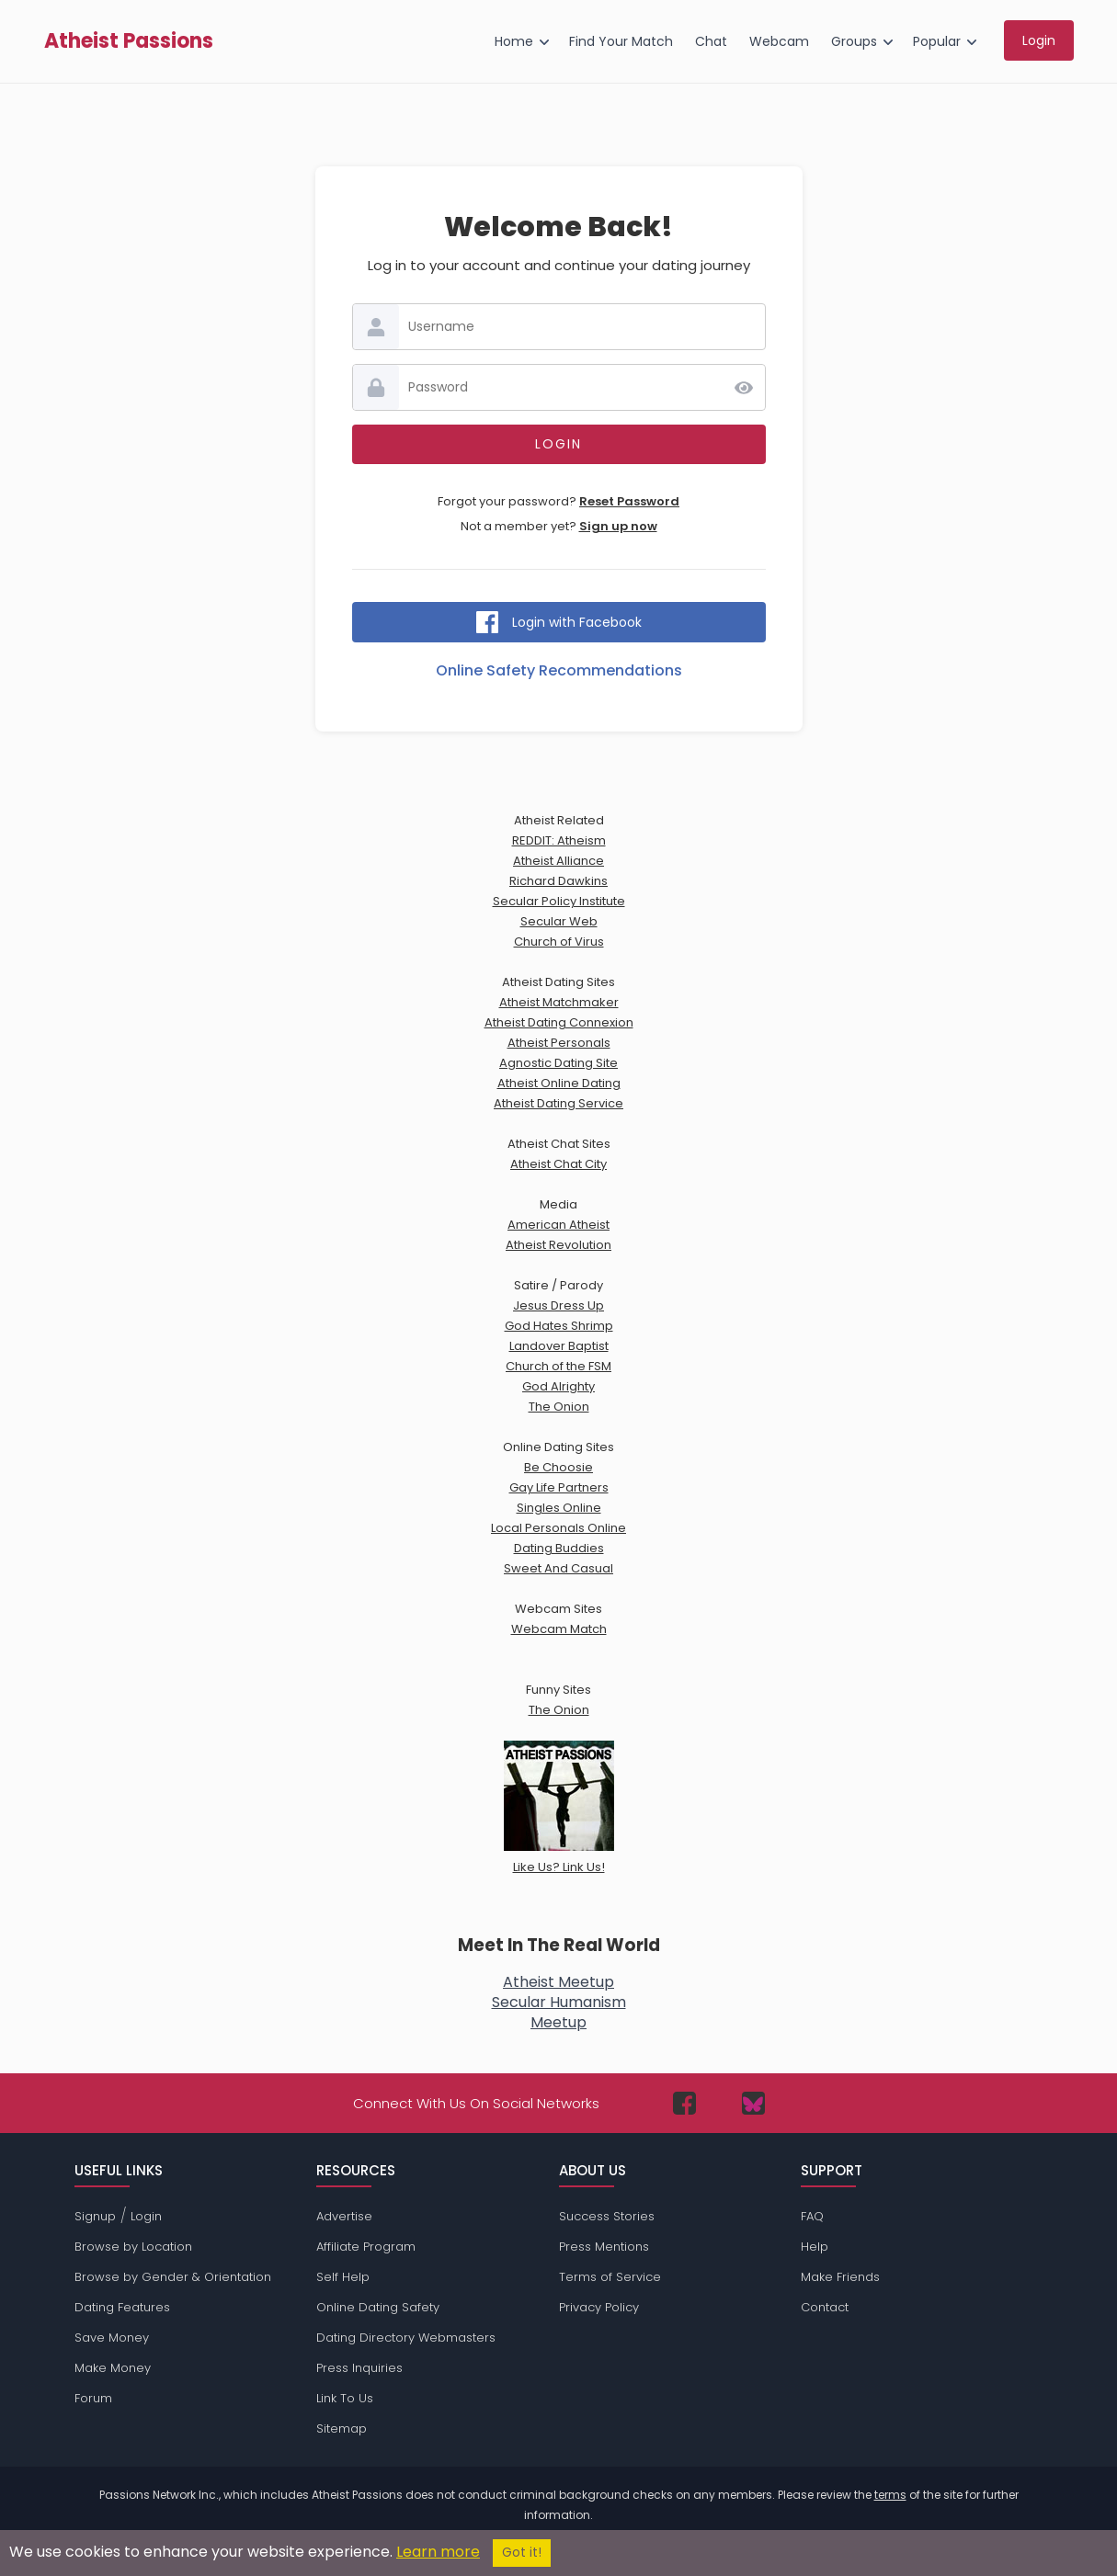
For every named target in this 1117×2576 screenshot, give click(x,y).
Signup (95, 2216)
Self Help (343, 2277)
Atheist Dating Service (558, 1103)
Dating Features (122, 2307)
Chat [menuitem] (711, 41)
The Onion (559, 1406)
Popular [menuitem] (937, 41)
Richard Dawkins (558, 881)
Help (814, 2246)
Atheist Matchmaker (559, 1002)
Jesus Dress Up (558, 1305)
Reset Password (629, 501)
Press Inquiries (359, 2368)
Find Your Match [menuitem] (621, 41)
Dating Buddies (559, 1548)
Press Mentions (604, 2246)
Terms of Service (610, 2277)
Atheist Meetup (558, 1981)
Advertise (344, 2216)
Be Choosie (558, 1467)
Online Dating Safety (377, 2307)
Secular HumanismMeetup (559, 2012)
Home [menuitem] (514, 41)
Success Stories (607, 2216)
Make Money (112, 2368)
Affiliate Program (366, 2246)
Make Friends (840, 2277)
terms (890, 2494)
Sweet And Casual (558, 1568)
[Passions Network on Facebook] (684, 2103)
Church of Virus (559, 941)
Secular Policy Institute (559, 901)
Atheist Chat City (558, 1164)
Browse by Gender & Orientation (172, 2277)
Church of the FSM (558, 1366)
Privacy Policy (599, 2307)
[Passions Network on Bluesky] (753, 2103)
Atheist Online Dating (559, 1083)
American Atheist (558, 1224)
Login (146, 2216)
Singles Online (559, 1507)
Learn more (438, 2551)
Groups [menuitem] (854, 41)
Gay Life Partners (559, 1487)
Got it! (521, 2552)
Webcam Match (559, 1629)
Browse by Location (133, 2246)
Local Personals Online (558, 1528)
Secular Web (559, 921)
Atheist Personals (558, 1042)
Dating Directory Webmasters (406, 2337)
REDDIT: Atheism (559, 840)
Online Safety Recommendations (559, 670)
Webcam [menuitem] (779, 41)
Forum (93, 2398)
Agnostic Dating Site (558, 1063)
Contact (825, 2307)
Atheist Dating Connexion (558, 1022)
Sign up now (618, 526)
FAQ (812, 2216)
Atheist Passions (128, 41)
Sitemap (341, 2428)
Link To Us (344, 2398)
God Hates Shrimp (559, 1325)
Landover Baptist (559, 1346)
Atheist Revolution (558, 1245)
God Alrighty (558, 1386)
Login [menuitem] (1038, 40)
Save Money (111, 2337)
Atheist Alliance (558, 860)
